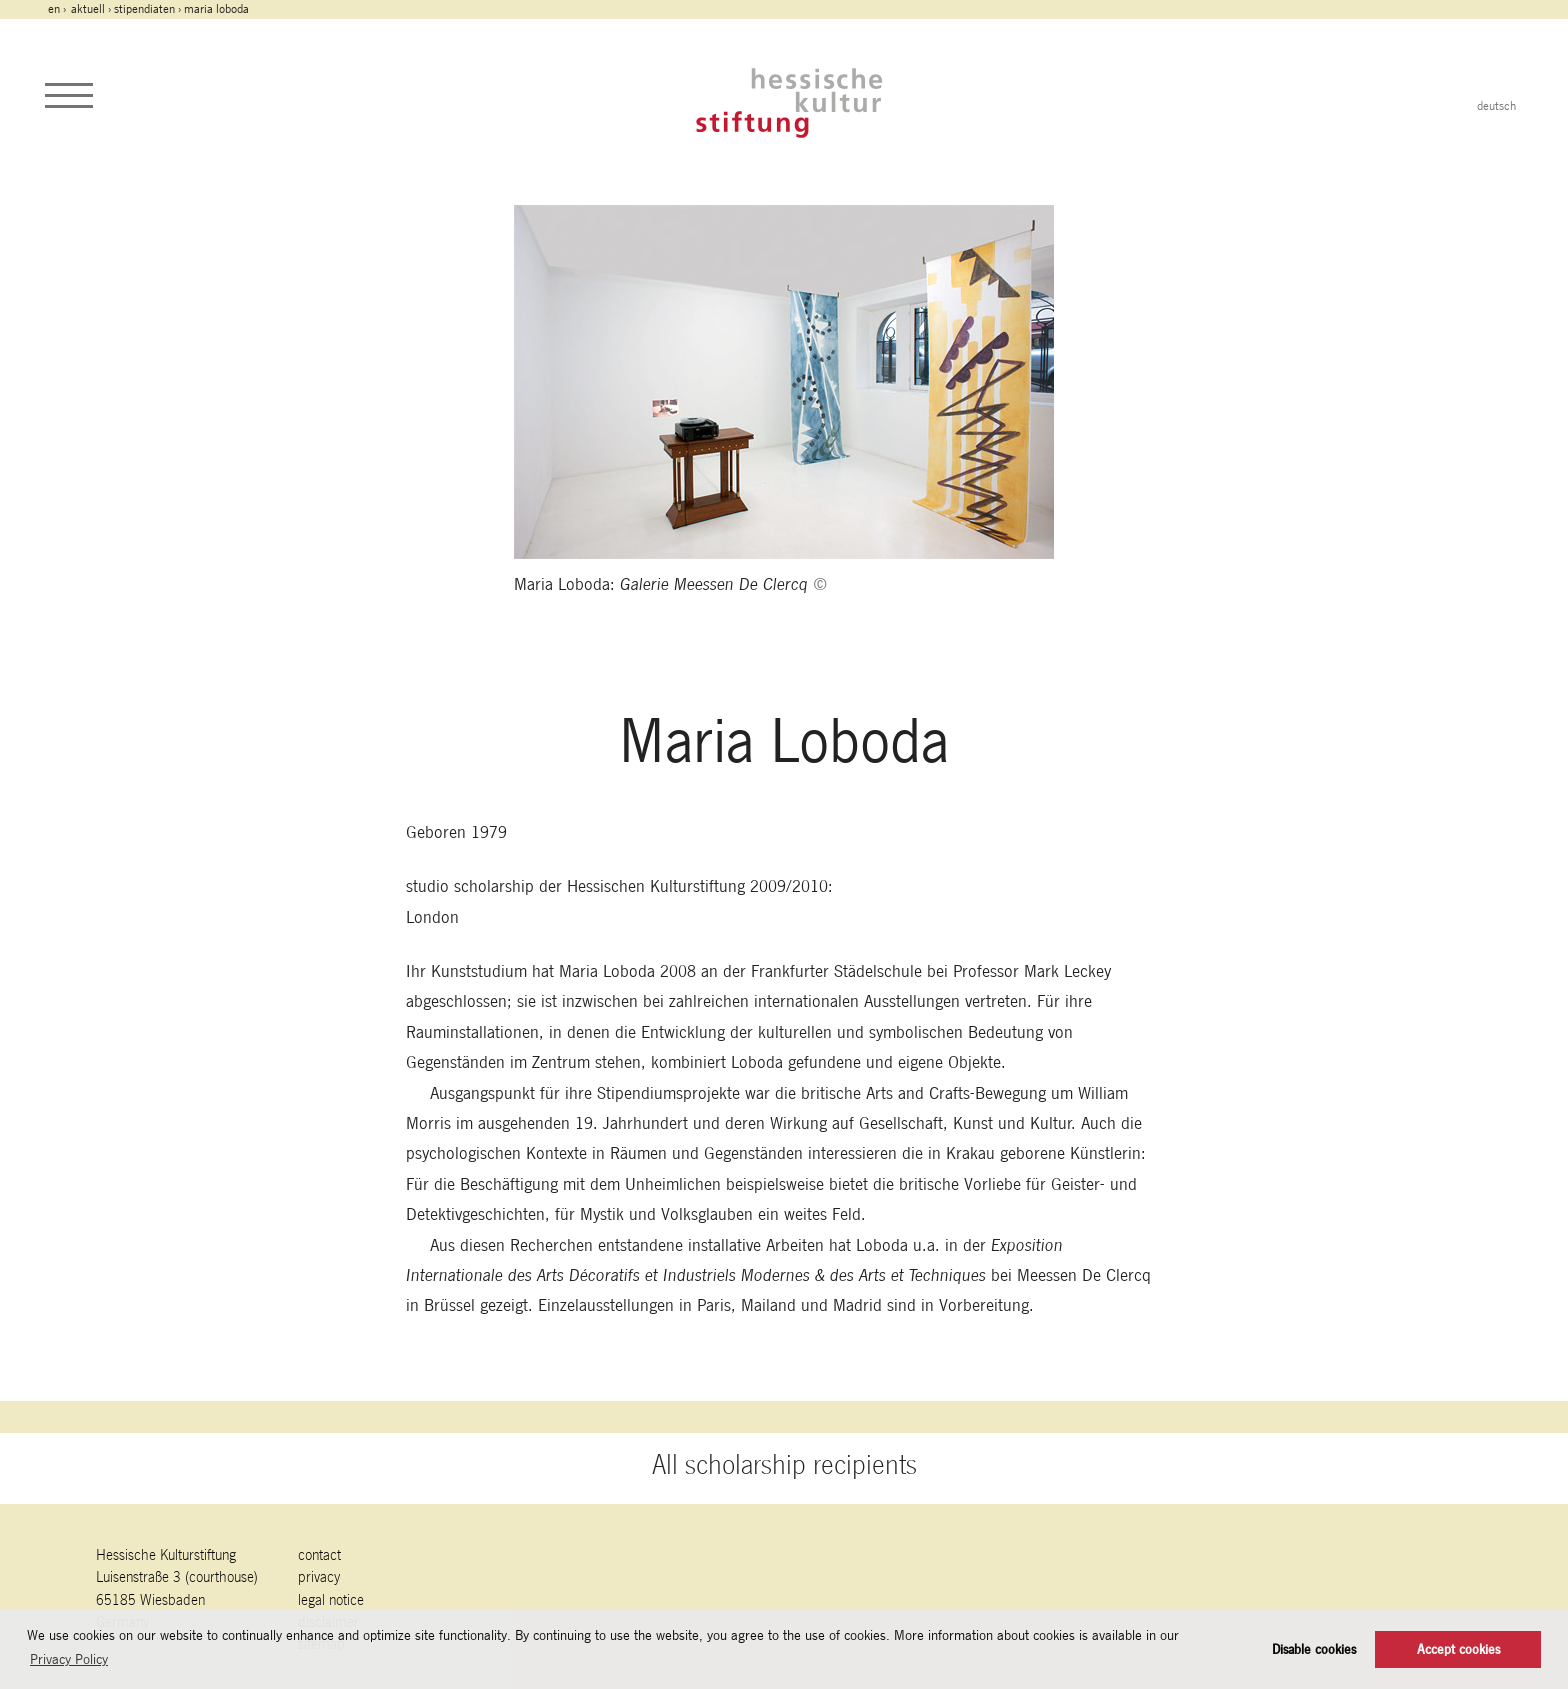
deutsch (1496, 106)
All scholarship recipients (784, 1464)
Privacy (319, 1576)
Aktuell (88, 9)
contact (319, 1554)
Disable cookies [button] (1314, 1649)
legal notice (331, 1599)
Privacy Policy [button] (69, 1659)
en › (58, 9)
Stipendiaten (144, 9)
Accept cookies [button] (1458, 1649)
